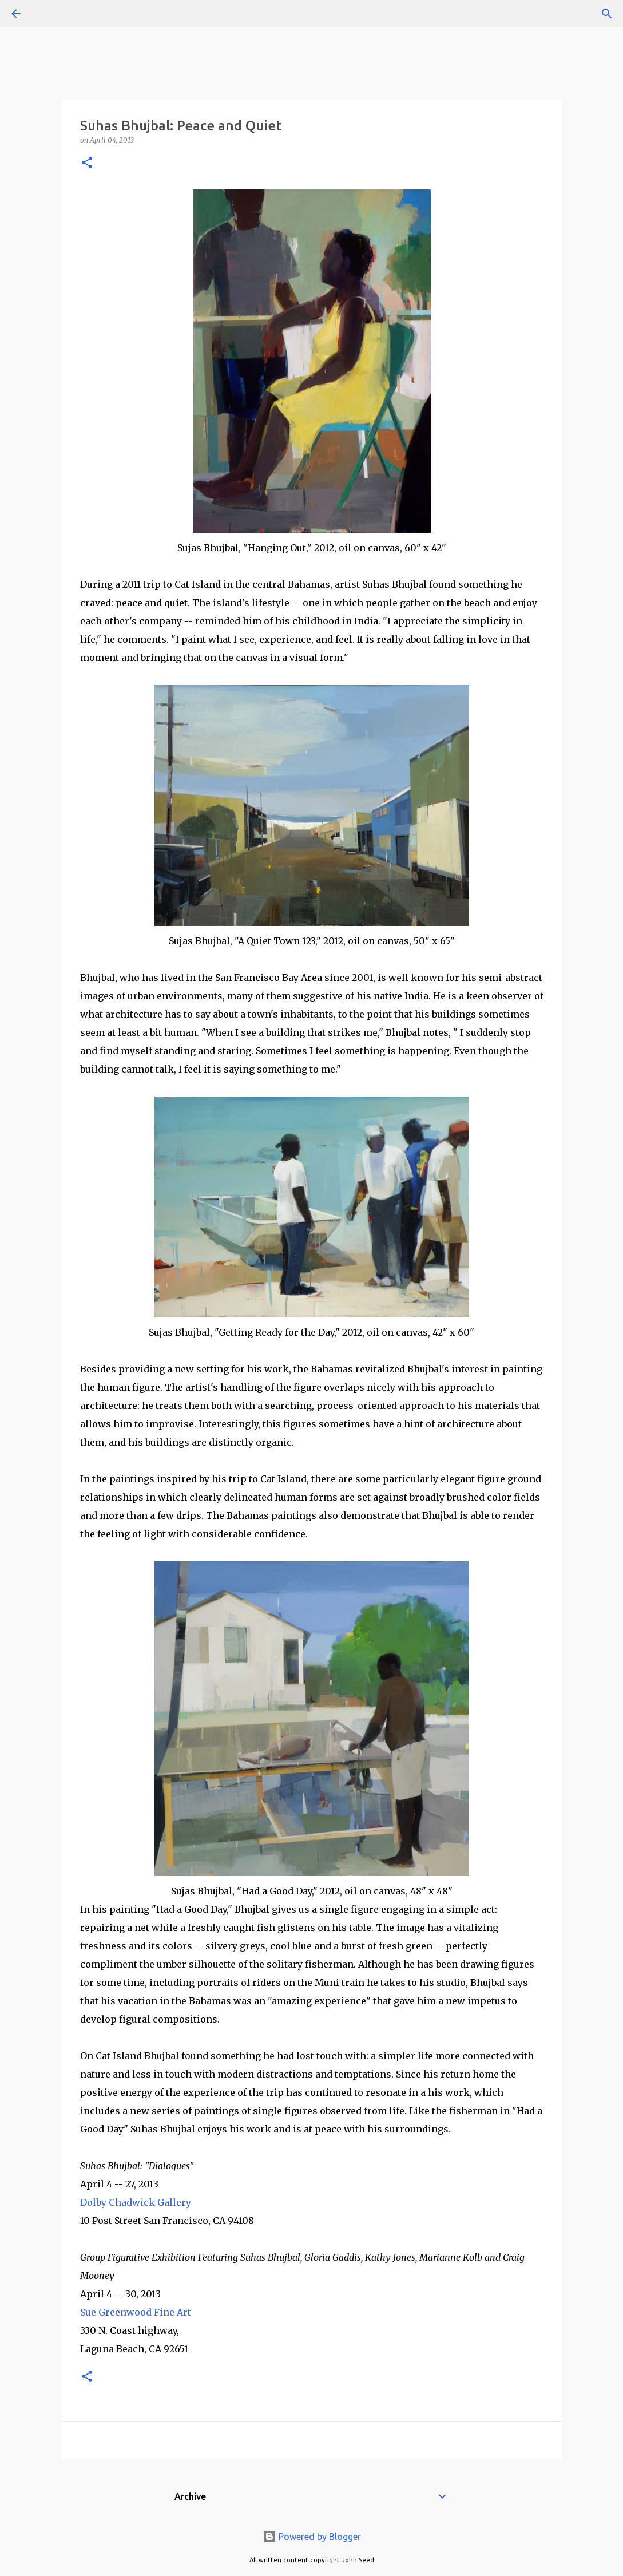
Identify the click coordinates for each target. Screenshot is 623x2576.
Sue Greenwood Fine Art (135, 2312)
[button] (87, 163)
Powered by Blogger (312, 2536)
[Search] (48, 13)
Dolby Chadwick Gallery (135, 2202)
